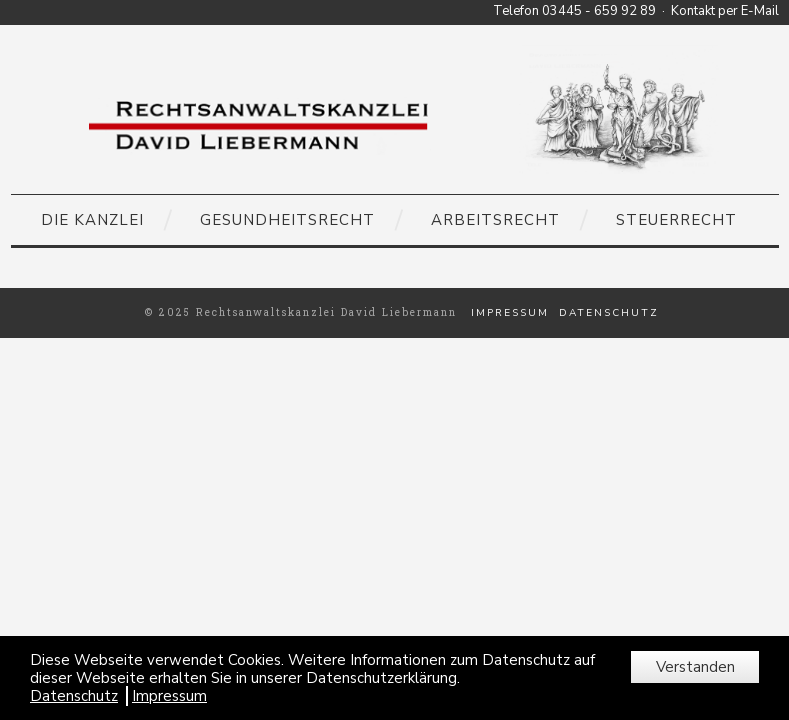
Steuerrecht (676, 220)
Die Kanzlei (92, 220)
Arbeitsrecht (495, 220)
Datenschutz (609, 313)
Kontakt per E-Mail (725, 11)
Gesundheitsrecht (287, 220)
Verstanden (695, 667)
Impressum (510, 313)
